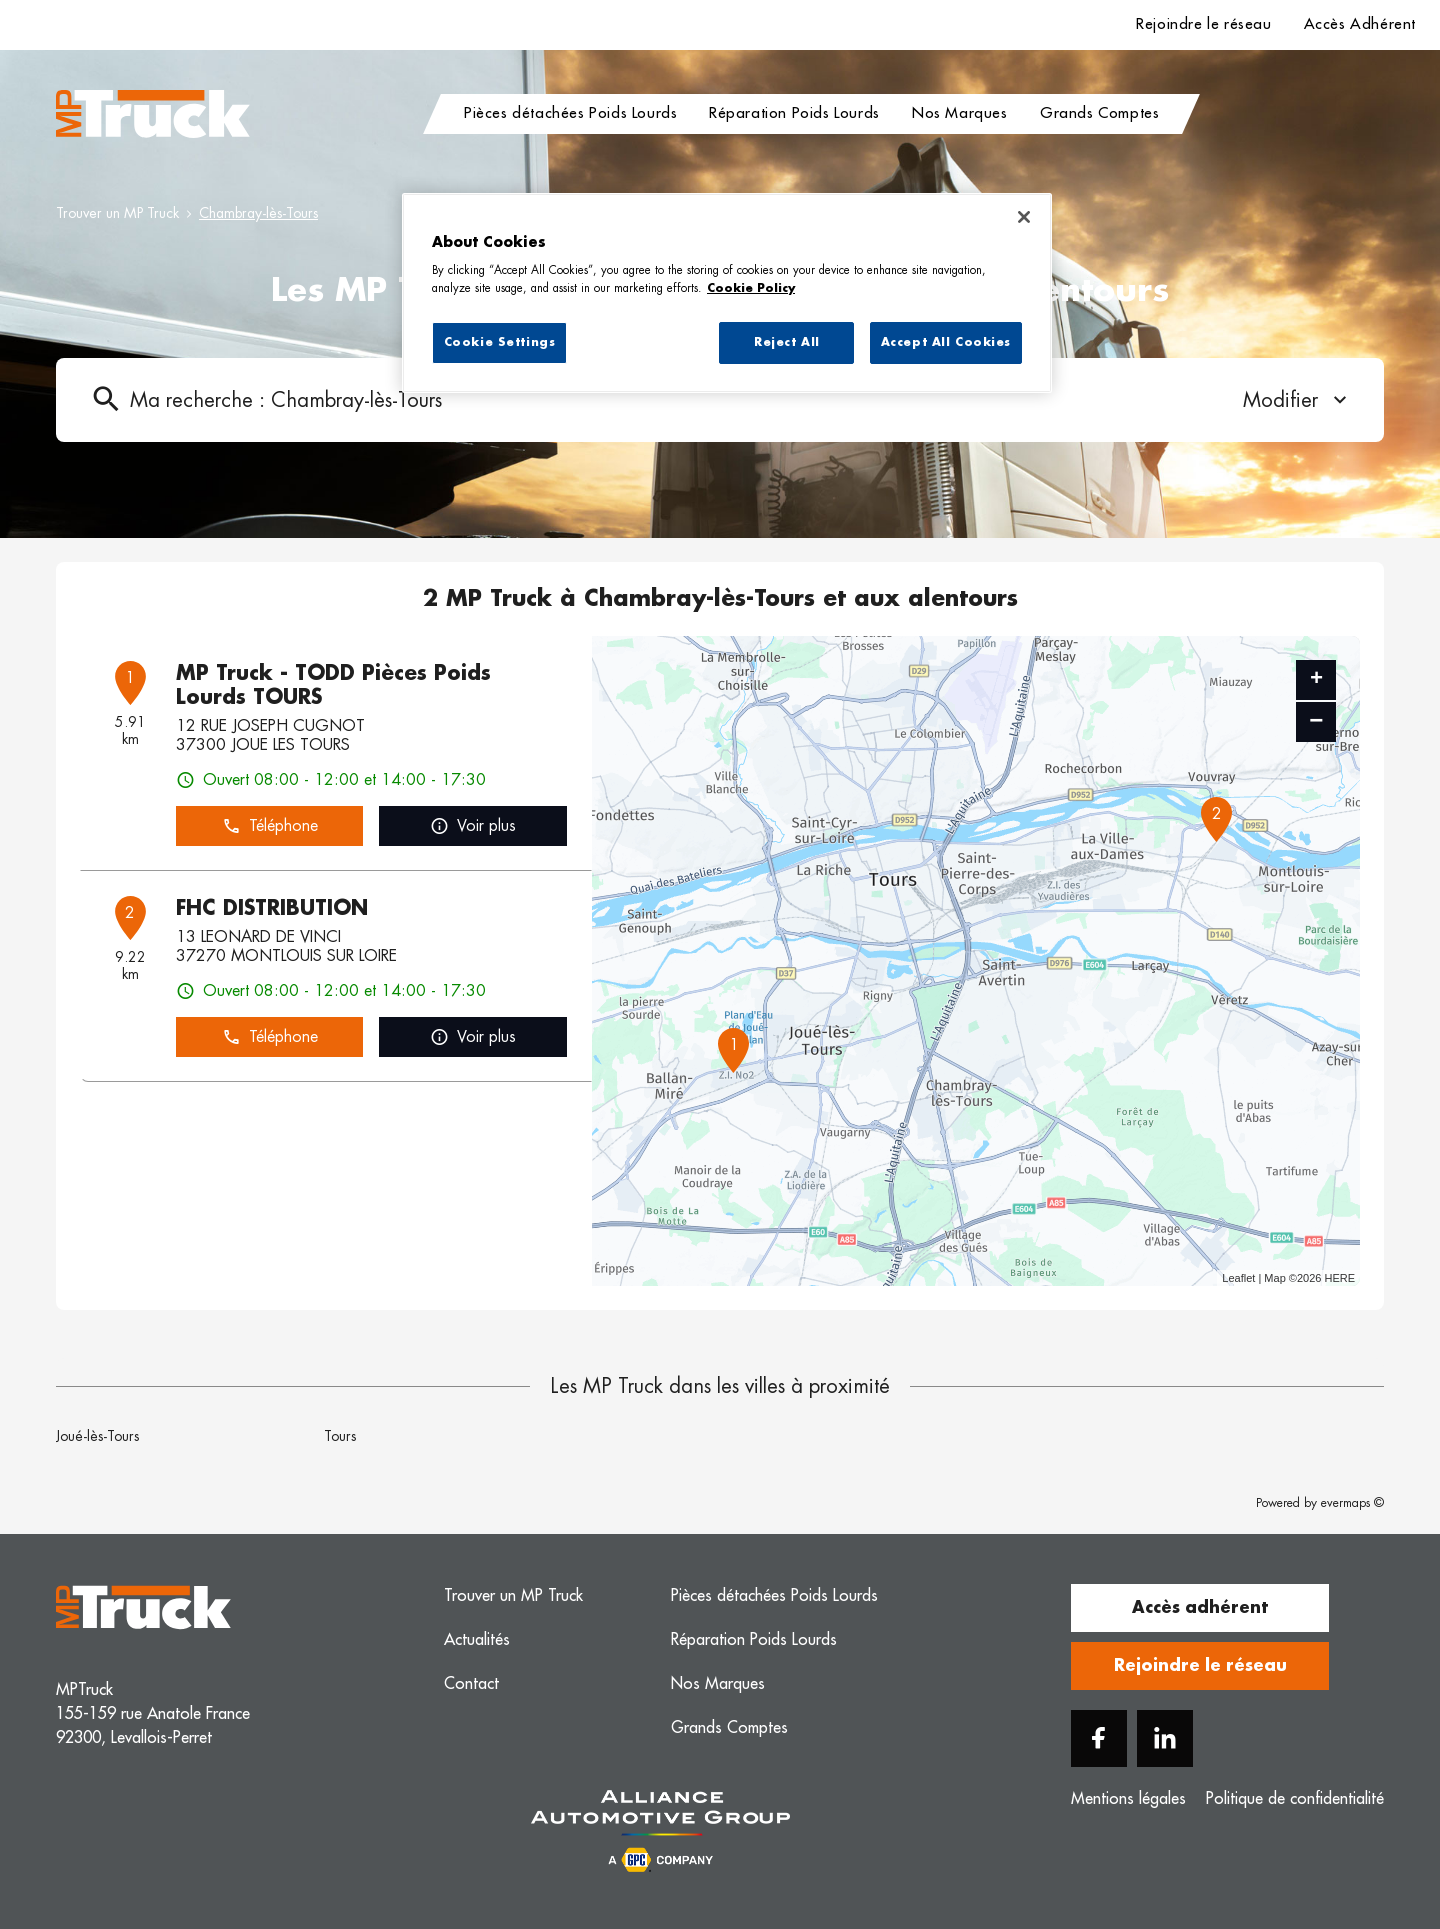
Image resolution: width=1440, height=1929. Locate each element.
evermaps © (1352, 1503)
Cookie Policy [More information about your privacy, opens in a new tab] (751, 288)
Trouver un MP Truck (117, 213)
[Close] (1024, 217)
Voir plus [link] (473, 826)
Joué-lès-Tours (97, 1436)
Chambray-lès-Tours (258, 213)
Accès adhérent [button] (1200, 1608)
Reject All (787, 342)
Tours (340, 1436)
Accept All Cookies (946, 342)
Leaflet (1238, 1278)
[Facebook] (1099, 1738)
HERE (1339, 1278)
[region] (727, 293)
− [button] (1316, 721)
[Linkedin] (1165, 1738)
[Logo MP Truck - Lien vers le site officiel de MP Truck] (153, 114)
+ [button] (1316, 680)
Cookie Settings (500, 342)
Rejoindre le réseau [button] (1200, 1666)
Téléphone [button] (270, 826)
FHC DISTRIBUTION (272, 908)
